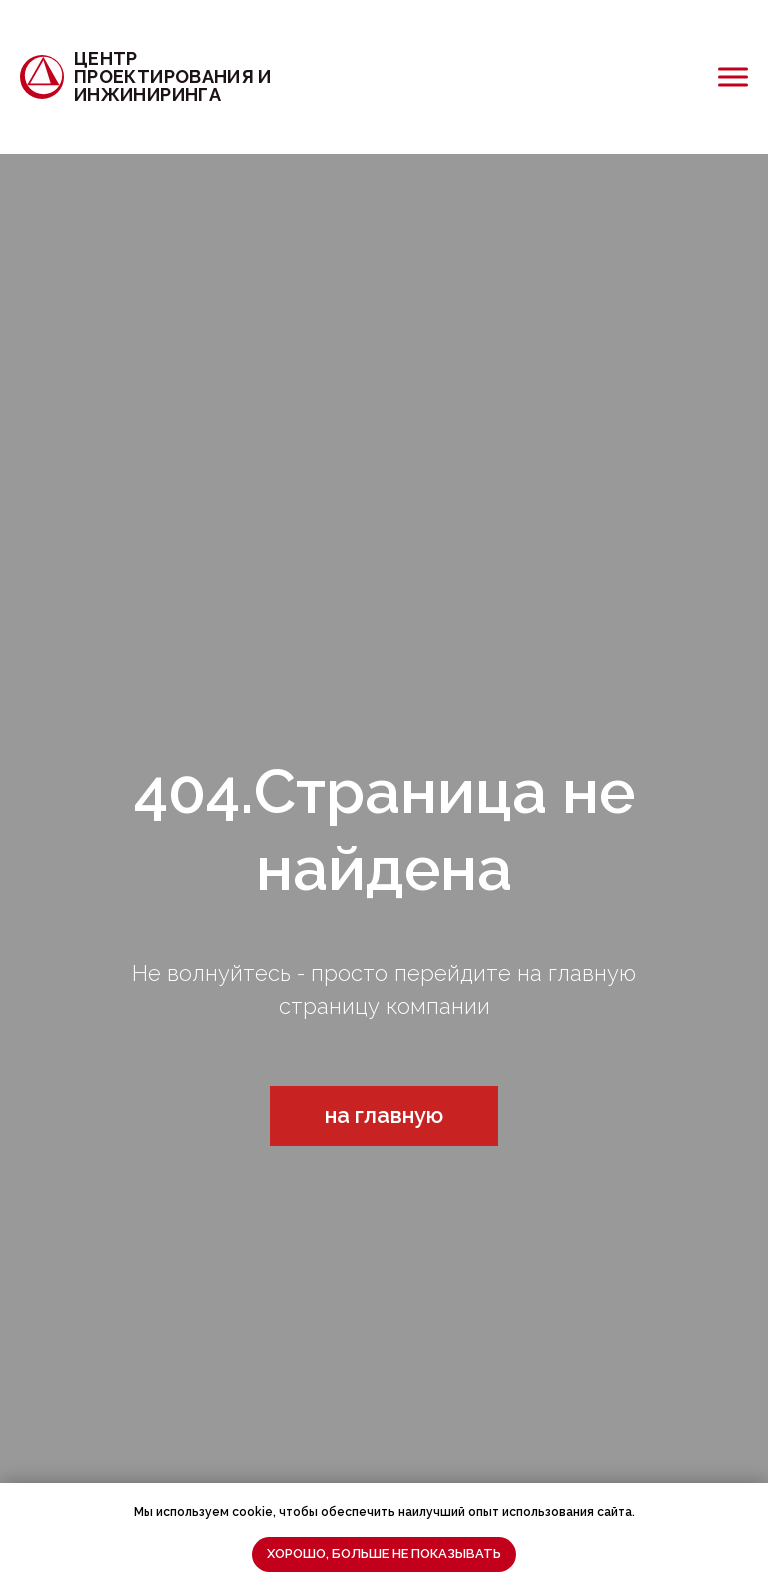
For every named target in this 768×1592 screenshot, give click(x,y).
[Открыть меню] (733, 77)
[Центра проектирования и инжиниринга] (170, 77)
